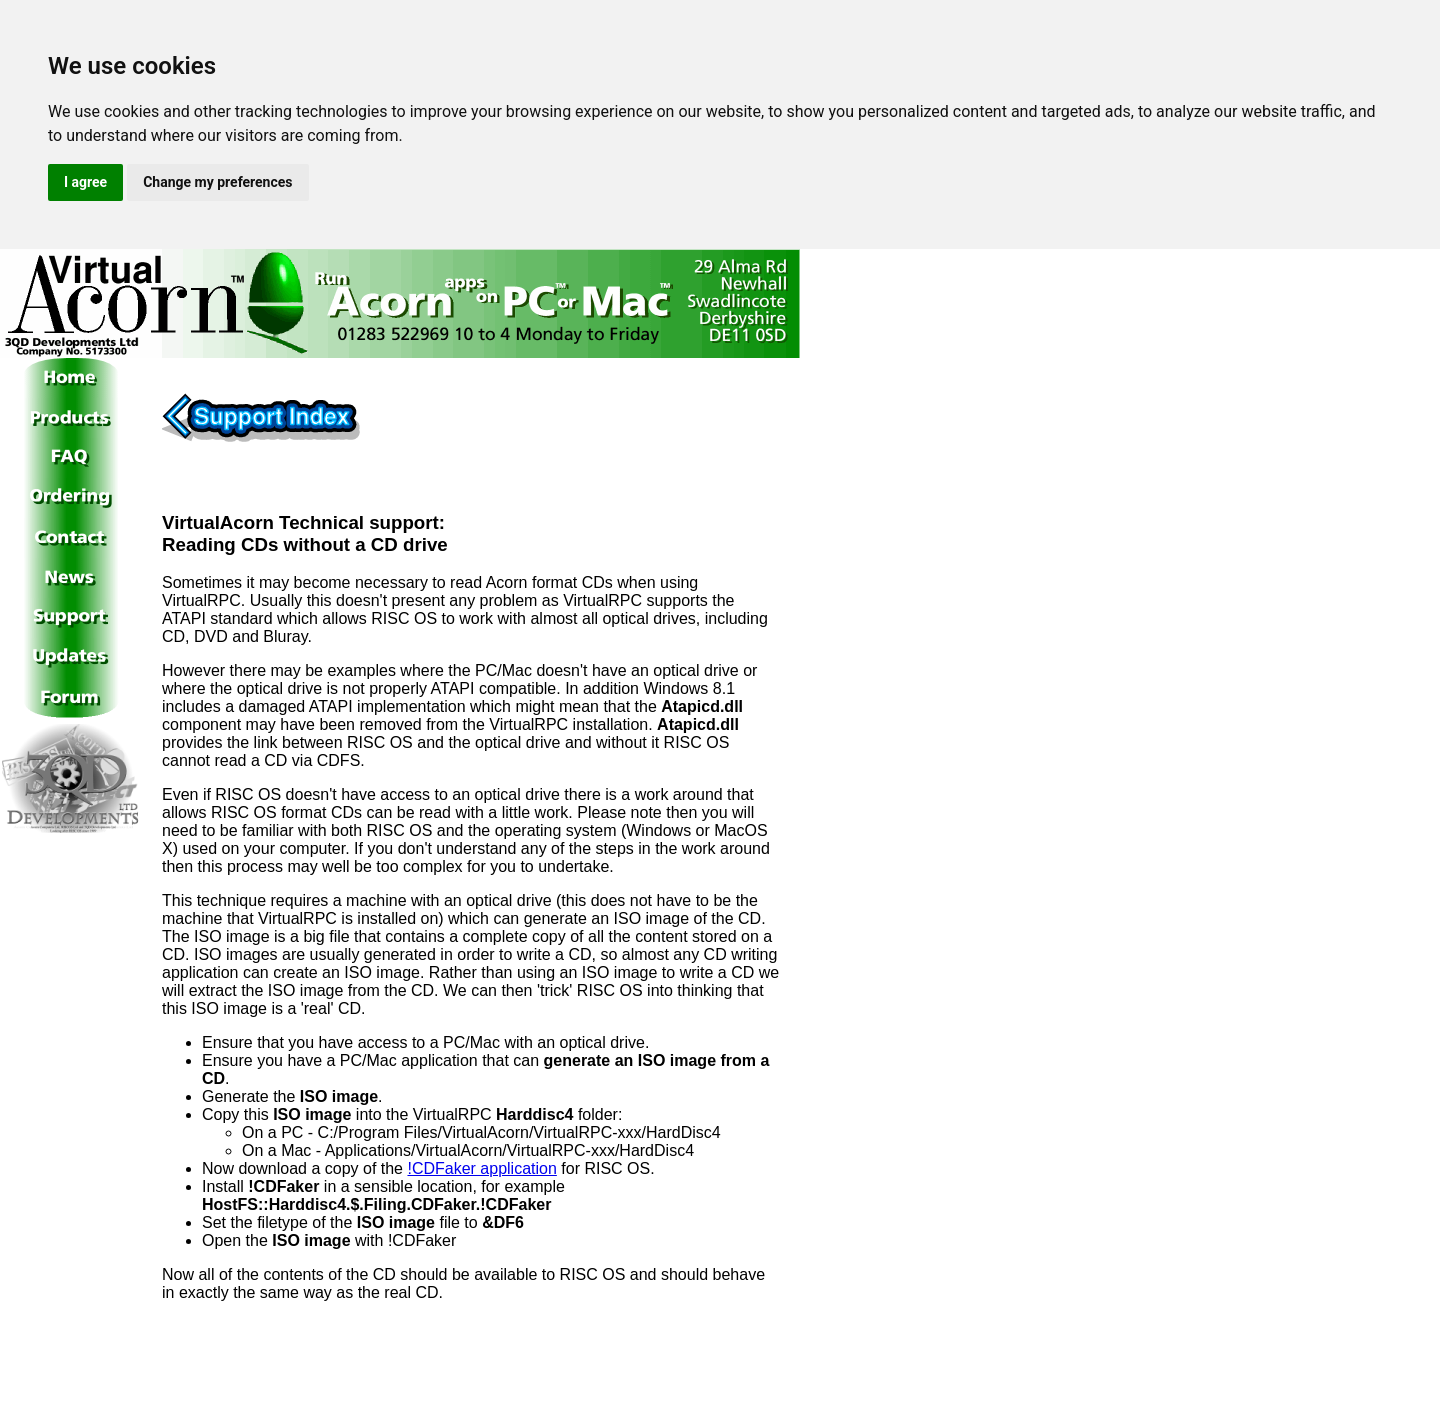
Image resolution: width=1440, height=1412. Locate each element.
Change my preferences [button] (217, 182)
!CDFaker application (481, 1168)
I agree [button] (85, 182)
